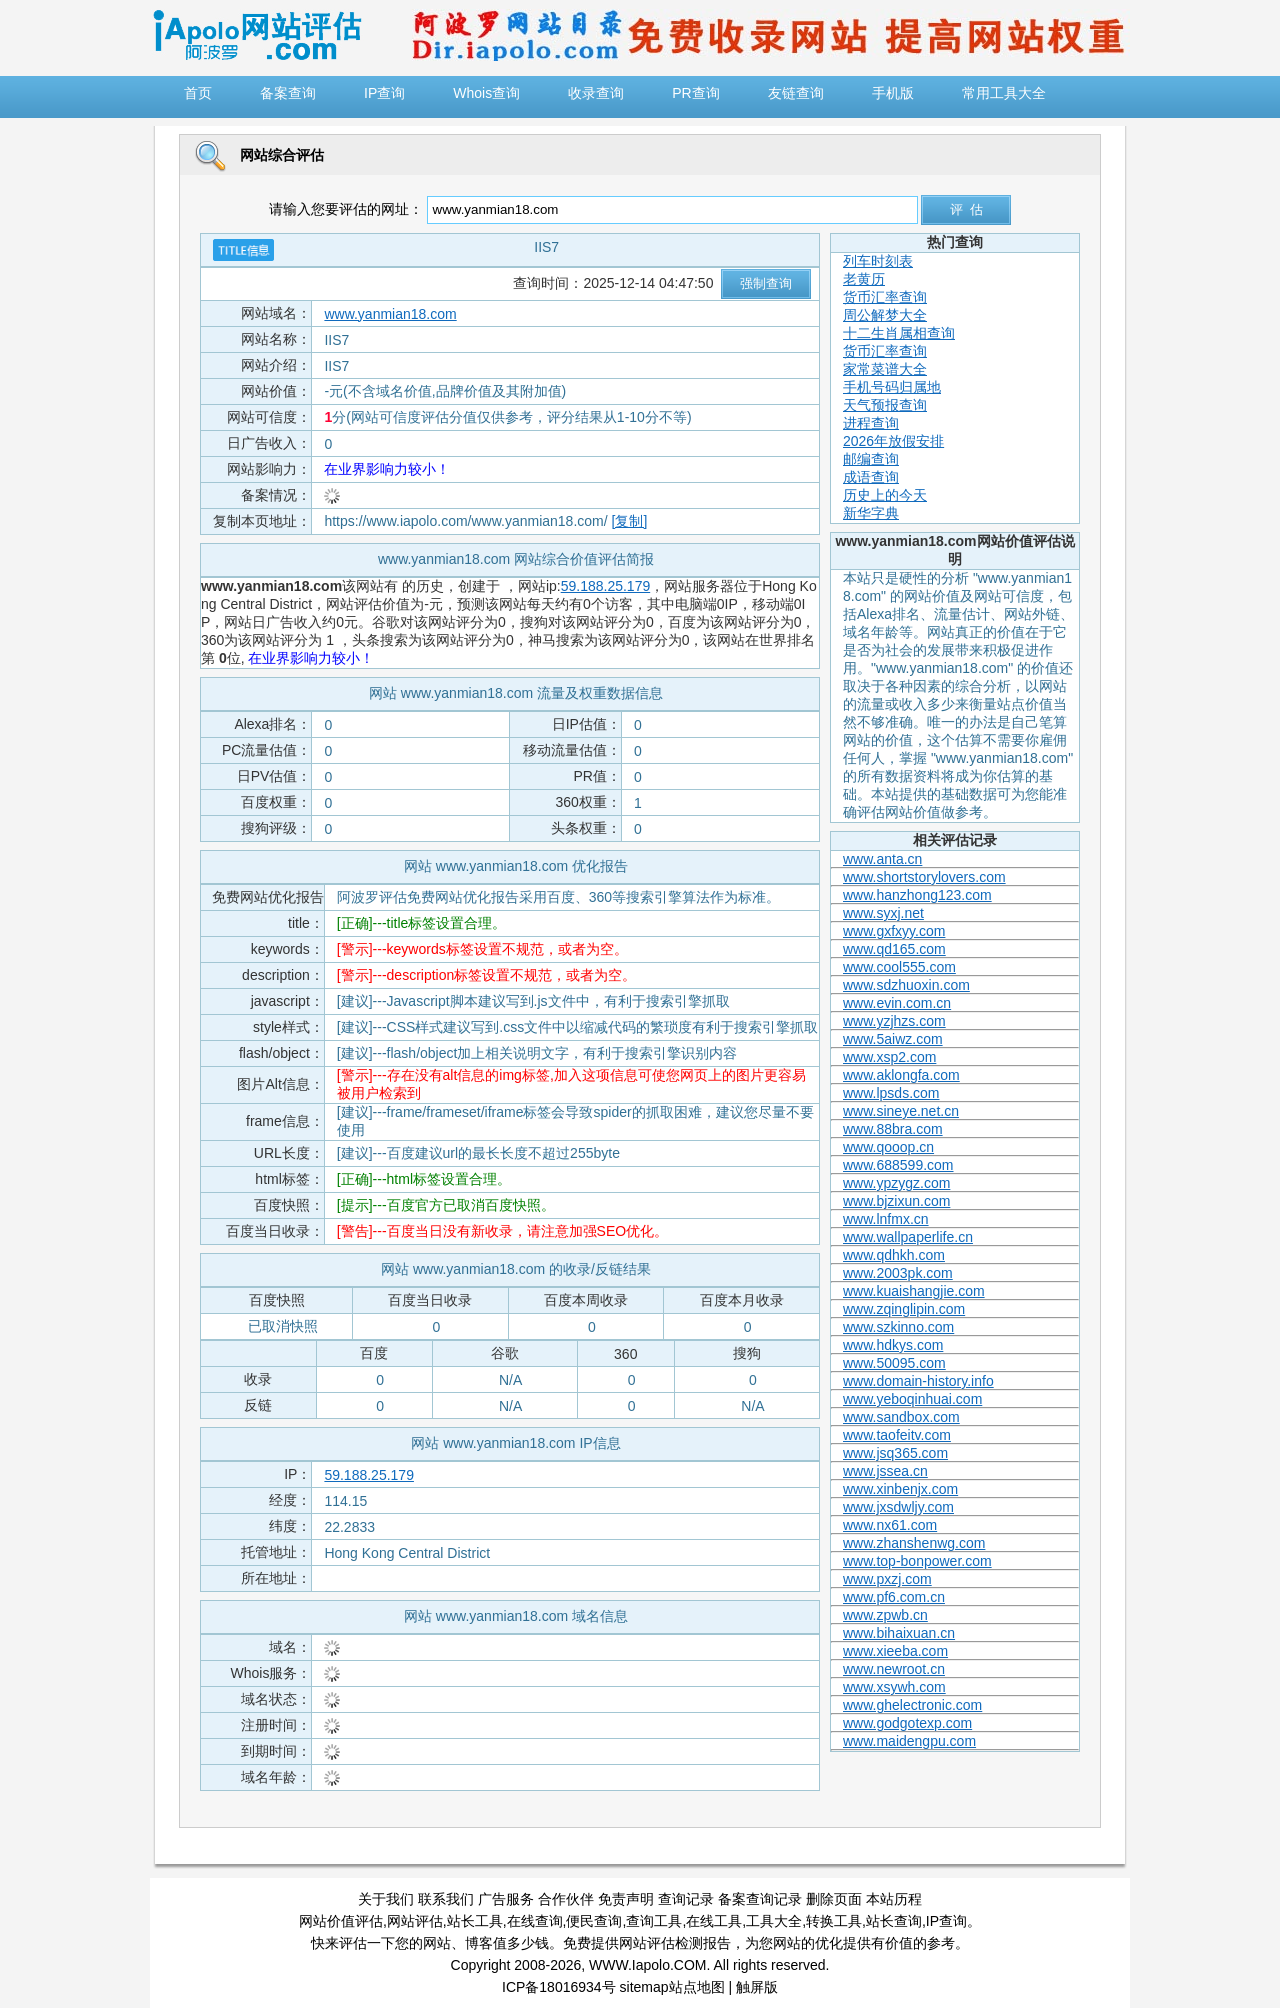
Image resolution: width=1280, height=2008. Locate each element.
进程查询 (871, 423)
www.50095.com (894, 1363)
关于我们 (386, 1899)
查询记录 (686, 1899)
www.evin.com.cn (897, 1003)
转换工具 (834, 1921)
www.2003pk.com (898, 1273)
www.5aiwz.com (893, 1039)
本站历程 (894, 1899)
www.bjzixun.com (896, 1201)
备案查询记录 (760, 1899)
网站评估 (415, 1921)
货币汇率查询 (885, 297)
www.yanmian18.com (390, 314)
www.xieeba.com (895, 1651)
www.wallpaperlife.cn (908, 1237)
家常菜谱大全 (885, 369)
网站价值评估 (341, 1921)
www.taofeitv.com (897, 1435)
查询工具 (654, 1921)
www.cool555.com (899, 967)
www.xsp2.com (889, 1057)
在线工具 (714, 1921)
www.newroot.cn (894, 1669)
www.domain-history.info (918, 1381)
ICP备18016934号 (559, 1987)
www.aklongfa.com (901, 1075)
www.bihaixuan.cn (899, 1633)
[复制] (630, 521)
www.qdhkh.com (894, 1255)
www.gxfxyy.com (894, 931)
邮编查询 (871, 459)
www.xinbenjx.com (900, 1489)
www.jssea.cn (885, 1471)
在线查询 (535, 1921)
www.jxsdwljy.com (898, 1507)
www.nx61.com (890, 1525)
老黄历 (864, 279)
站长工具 (475, 1921)
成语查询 (871, 477)
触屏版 (757, 1987)
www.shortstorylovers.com (924, 877)
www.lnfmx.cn (886, 1219)
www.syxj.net (883, 913)
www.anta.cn (882, 859)
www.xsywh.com (894, 1687)
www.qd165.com (894, 949)
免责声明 (626, 1899)
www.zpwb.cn (885, 1615)
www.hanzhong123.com (917, 895)
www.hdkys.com (893, 1345)
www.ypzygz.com (896, 1183)
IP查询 (946, 1921)
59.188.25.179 (606, 586)
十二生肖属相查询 (899, 333)
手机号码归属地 (892, 387)
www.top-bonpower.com (917, 1561)
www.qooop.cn (888, 1147)
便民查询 (594, 1921)
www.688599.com (898, 1165)
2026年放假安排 (893, 441)
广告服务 (506, 1899)
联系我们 (446, 1899)
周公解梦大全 (885, 315)
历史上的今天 (885, 495)
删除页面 (834, 1899)
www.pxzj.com (887, 1579)
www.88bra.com (893, 1129)
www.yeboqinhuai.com (912, 1399)
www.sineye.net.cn (901, 1111)
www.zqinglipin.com (904, 1309)
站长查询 (894, 1921)
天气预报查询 (885, 405)
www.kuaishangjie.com (914, 1291)
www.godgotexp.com (907, 1723)
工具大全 (774, 1921)
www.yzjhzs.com (894, 1021)
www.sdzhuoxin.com (906, 985)
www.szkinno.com (898, 1327)
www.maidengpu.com (909, 1741)
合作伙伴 (566, 1899)
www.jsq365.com (895, 1453)
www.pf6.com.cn (894, 1597)
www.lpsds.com (891, 1093)
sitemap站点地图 (672, 1987)
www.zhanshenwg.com (914, 1543)
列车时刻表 (878, 261)
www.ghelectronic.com (912, 1705)
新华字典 (871, 513)
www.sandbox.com (901, 1417)
